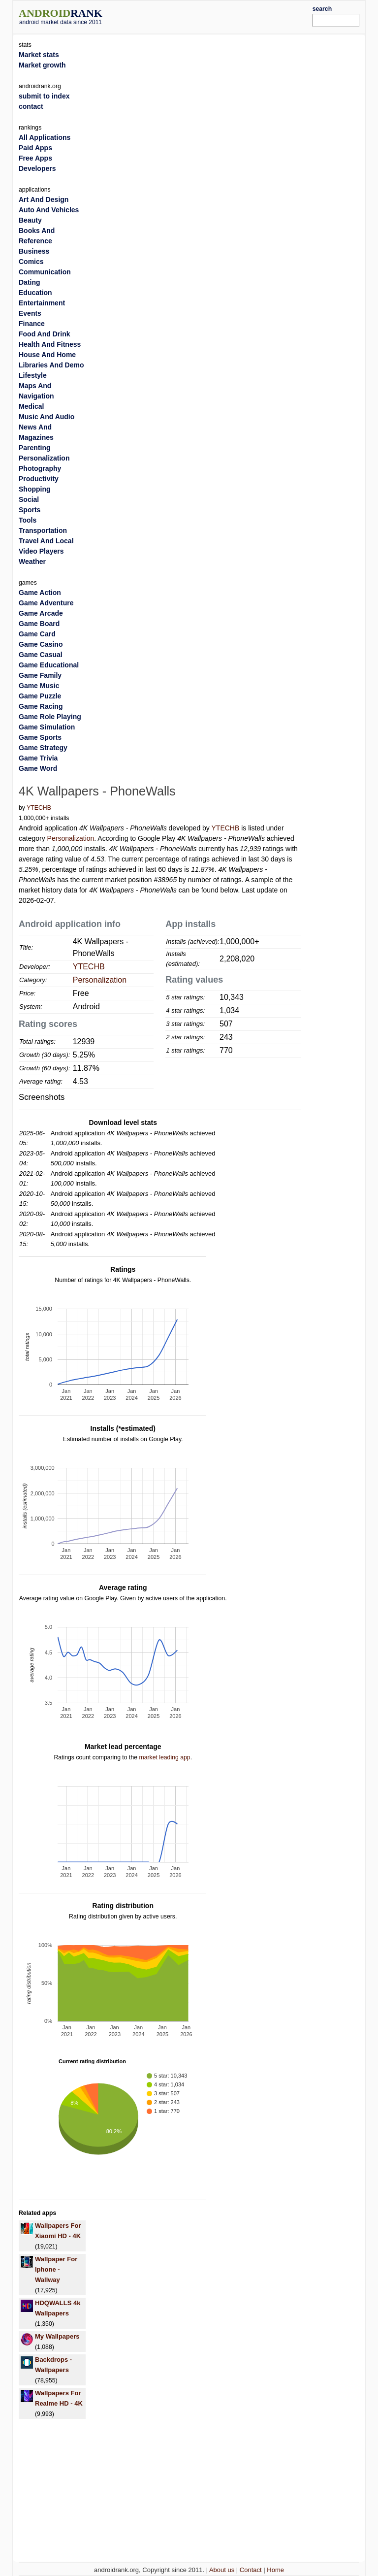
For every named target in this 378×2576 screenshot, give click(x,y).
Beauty (30, 220)
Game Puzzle (40, 696)
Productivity (39, 479)
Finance (32, 324)
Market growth (42, 65)
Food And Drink (44, 334)
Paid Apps (35, 148)
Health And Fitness (50, 344)
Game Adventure (46, 603)
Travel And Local (46, 541)
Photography (40, 468)
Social (29, 499)
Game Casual (41, 655)
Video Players (41, 551)
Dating (29, 282)
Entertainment (42, 303)
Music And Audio (46, 417)
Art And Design (43, 199)
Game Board (39, 623)
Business (34, 251)
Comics (31, 261)
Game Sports (40, 737)
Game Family (40, 675)
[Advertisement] (222, 16)
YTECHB (39, 807)
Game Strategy (43, 748)
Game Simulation (47, 727)
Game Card (37, 634)
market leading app (164, 1757)
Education (35, 293)
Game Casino (41, 644)
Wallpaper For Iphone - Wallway (56, 2269)
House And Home (47, 355)
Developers (37, 168)
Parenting (35, 448)
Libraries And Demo (51, 365)
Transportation (43, 530)
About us (221, 2570)
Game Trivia (38, 758)
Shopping (35, 489)
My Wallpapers (57, 2336)
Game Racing (41, 706)
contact (31, 106)
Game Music (39, 686)
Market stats (39, 55)
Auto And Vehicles (49, 210)
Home (275, 2570)
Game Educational (49, 665)
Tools (27, 520)
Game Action (40, 592)
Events (30, 313)
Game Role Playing (50, 717)
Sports (29, 510)
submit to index (44, 96)
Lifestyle (33, 375)
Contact (251, 2570)
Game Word (38, 768)
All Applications (44, 137)
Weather (32, 561)
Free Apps (35, 158)
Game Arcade (41, 613)
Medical (31, 406)
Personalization (70, 838)
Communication (45, 272)
